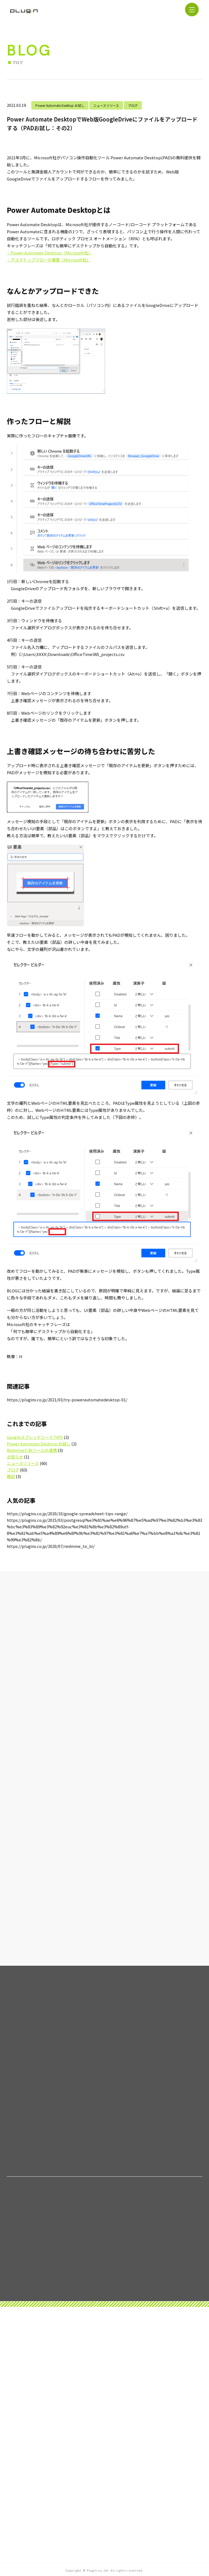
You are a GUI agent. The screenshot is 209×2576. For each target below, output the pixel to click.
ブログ (133, 105)
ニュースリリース (106, 105)
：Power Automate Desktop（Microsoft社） (49, 253)
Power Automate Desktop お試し (59, 105)
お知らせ (15, 1457)
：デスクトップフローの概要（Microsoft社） (49, 260)
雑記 (11, 1476)
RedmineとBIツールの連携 (32, 1450)
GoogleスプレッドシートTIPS (35, 1437)
